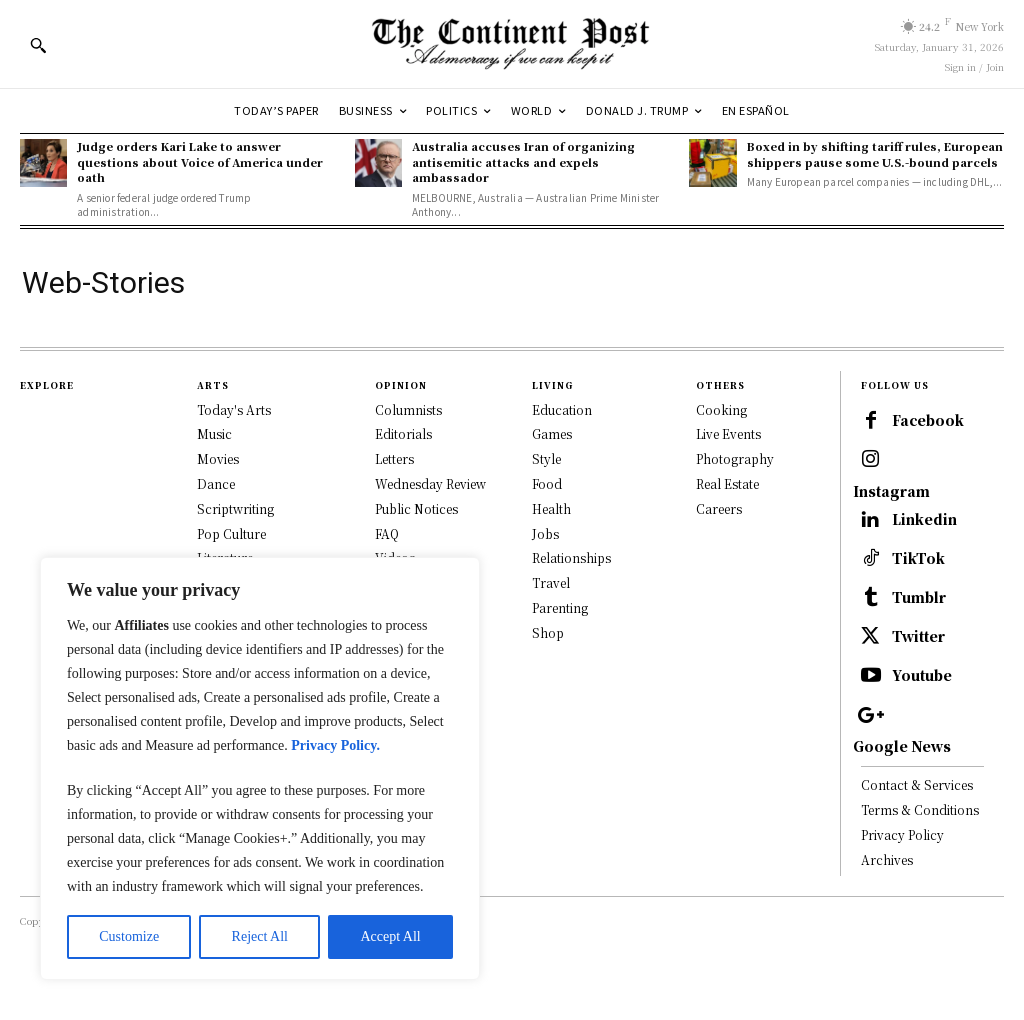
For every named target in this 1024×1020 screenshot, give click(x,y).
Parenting (560, 607)
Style (546, 458)
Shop (548, 632)
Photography (735, 458)
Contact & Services (917, 829)
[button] (38, 45)
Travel (551, 582)
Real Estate (727, 483)
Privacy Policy (902, 878)
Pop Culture (231, 533)
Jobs (545, 533)
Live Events (728, 433)
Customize (129, 936)
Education (562, 409)
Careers (719, 508)
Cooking (721, 409)
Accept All (390, 936)
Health (551, 508)
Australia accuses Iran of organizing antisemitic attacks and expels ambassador (523, 161)
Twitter (923, 674)
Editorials (403, 433)
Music (214, 433)
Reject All (260, 936)
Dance (216, 483)
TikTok (921, 590)
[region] (260, 768)
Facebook (890, 455)
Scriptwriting (235, 508)
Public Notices (416, 508)
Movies (218, 458)
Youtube (926, 716)
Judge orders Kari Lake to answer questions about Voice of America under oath (200, 161)
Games (552, 433)
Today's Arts (234, 409)
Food (547, 483)
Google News (902, 791)
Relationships (571, 557)
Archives (887, 903)
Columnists (408, 409)
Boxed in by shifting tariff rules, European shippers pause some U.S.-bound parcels (875, 153)
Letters (394, 458)
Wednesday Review (430, 483)
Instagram (892, 518)
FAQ (387, 533)
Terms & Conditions (920, 853)
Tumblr (922, 632)
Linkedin (928, 548)
